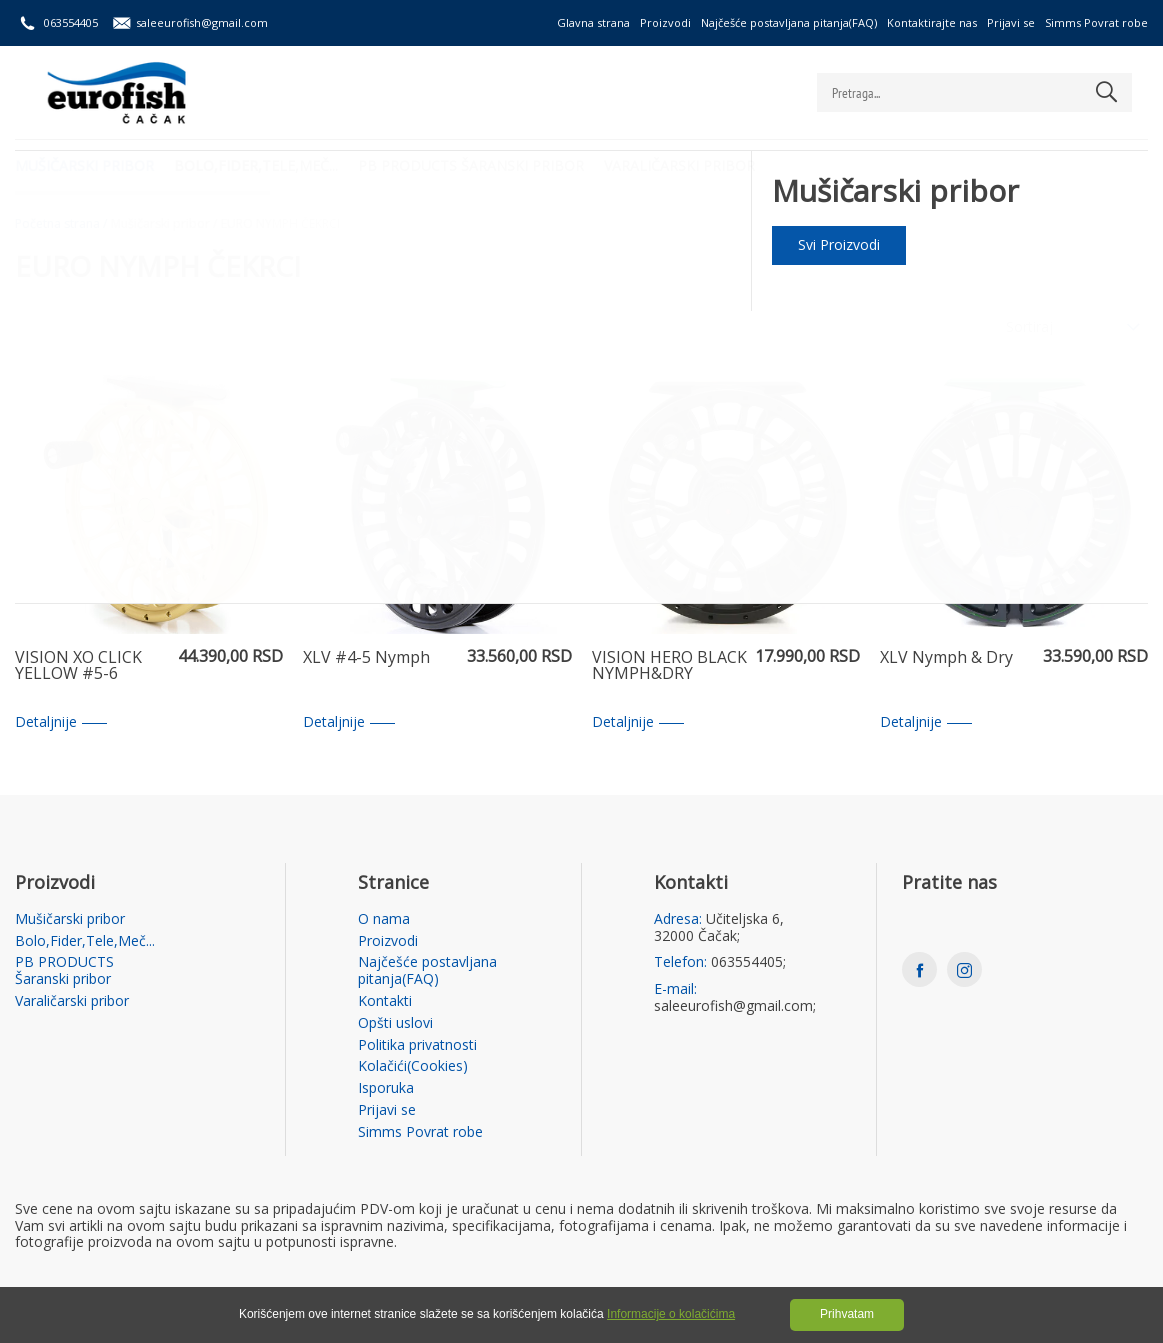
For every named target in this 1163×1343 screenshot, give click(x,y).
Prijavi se (1011, 22)
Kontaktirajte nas (932, 22)
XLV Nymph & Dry (946, 658)
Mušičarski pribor (84, 165)
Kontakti (385, 1001)
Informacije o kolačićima (671, 1314)
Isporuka (386, 1088)
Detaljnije (61, 722)
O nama (384, 919)
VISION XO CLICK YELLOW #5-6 (78, 666)
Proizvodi (665, 22)
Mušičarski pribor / (164, 224)
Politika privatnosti (417, 1045)
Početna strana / (61, 224)
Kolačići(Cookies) (413, 1066)
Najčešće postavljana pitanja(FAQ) (789, 22)
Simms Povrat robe (1096, 22)
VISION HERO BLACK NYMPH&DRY (669, 666)
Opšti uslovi (395, 1023)
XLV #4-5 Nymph (366, 658)
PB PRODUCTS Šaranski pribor (471, 165)
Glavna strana (593, 22)
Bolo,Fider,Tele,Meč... (256, 165)
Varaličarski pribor (679, 165)
